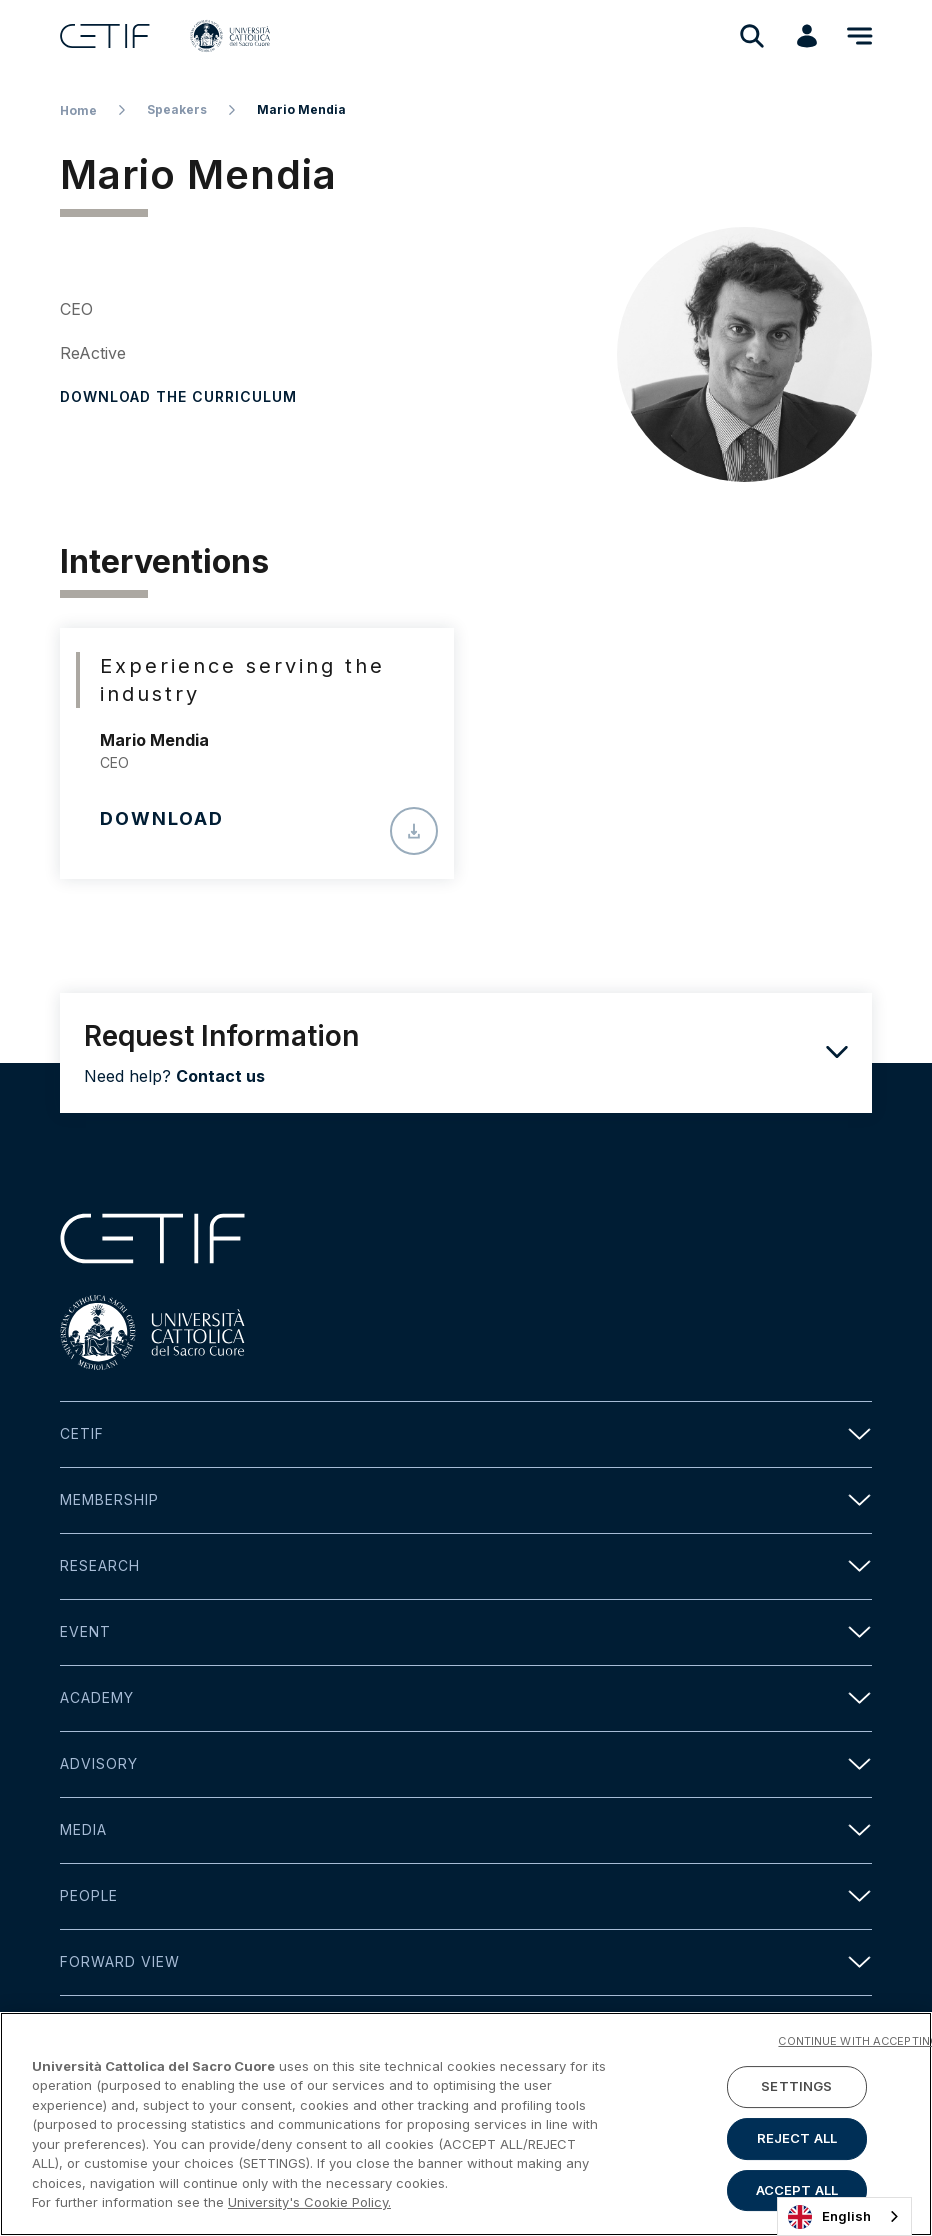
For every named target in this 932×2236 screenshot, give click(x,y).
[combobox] (844, 2216)
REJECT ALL (797, 2141)
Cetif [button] (466, 1434)
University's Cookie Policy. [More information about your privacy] (309, 2205)
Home (78, 110)
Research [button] (466, 1566)
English (829, 2217)
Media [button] (466, 1830)
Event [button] (466, 1632)
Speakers (177, 109)
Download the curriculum (178, 396)
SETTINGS (796, 2089)
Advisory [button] (466, 1764)
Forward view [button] (466, 1962)
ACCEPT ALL (797, 2193)
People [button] (466, 1896)
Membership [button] (466, 1500)
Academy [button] (466, 1698)
